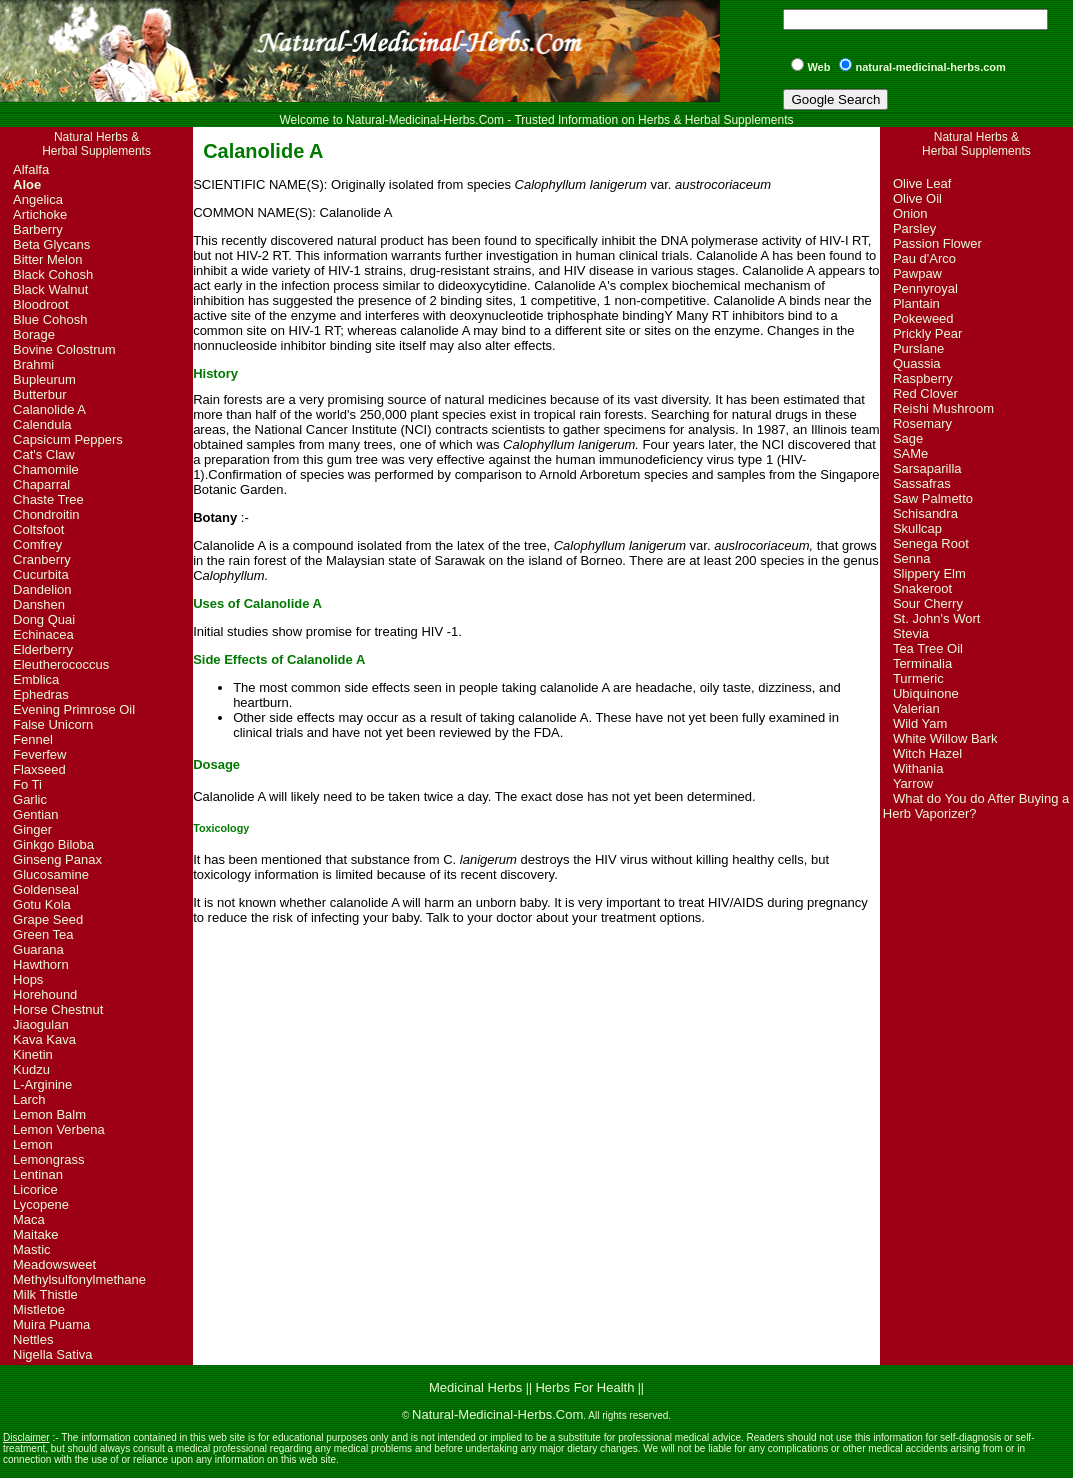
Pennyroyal (925, 288)
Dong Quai (44, 619)
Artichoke (40, 214)
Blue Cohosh (50, 319)
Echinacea (43, 634)
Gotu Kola (42, 904)
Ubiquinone (926, 693)
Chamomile (46, 469)
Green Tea (43, 934)
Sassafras (922, 483)
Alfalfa (31, 169)
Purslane (918, 348)
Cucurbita (41, 574)
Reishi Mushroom (943, 408)
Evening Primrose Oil (74, 709)
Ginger (32, 829)
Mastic (32, 1249)
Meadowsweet (54, 1264)
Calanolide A (49, 409)
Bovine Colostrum (64, 349)
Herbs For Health (584, 1387)
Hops (28, 979)
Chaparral (41, 484)
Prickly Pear (927, 333)
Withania (918, 768)
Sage (908, 438)
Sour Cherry (928, 603)
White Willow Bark (945, 738)
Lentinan (38, 1174)
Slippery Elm (929, 573)
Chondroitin (46, 514)
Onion (910, 213)
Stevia (911, 633)
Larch (29, 1099)
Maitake (36, 1234)
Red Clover (925, 393)
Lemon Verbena (59, 1129)
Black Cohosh (53, 274)
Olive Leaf (922, 183)
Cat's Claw (44, 454)
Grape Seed (48, 919)
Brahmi (33, 364)
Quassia (917, 363)
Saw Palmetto (933, 498)
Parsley (914, 228)
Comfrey (37, 544)
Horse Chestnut (58, 1009)
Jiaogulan (41, 1024)
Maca (29, 1219)
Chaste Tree (48, 499)
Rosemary (922, 423)
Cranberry (42, 559)
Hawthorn (41, 964)
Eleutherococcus (61, 664)
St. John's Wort (937, 618)
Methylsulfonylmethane (79, 1279)
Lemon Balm (49, 1114)
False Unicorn (53, 724)
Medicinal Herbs (477, 1387)
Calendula (42, 424)
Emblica (36, 679)
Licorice (35, 1189)
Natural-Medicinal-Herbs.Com (497, 1414)
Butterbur (39, 394)
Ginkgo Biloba (53, 844)
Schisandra (925, 513)
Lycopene (41, 1204)
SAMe (910, 453)
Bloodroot (41, 304)
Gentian (36, 814)
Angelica (38, 199)
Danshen (39, 604)
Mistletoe (39, 1309)
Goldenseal (46, 889)
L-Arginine (42, 1084)
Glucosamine (51, 874)
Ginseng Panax (57, 859)
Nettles (33, 1339)
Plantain (916, 303)
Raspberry (923, 378)
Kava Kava (44, 1039)
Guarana (38, 949)
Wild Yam (920, 723)
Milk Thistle (45, 1294)
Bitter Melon (47, 259)
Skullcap (917, 528)
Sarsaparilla (927, 468)
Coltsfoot (38, 529)
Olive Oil (917, 198)
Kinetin (33, 1054)
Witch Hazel (927, 753)
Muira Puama (51, 1324)
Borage (34, 334)
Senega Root (931, 543)
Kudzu (31, 1069)
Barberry (38, 229)
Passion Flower (937, 243)
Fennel (33, 739)
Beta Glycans (51, 244)
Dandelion (42, 589)
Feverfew (39, 754)
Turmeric (918, 678)
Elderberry (43, 649)
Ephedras (41, 694)
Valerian (916, 708)
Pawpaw (917, 273)
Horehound (45, 994)
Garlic (30, 799)
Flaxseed (39, 769)
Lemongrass (49, 1159)
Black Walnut (50, 289)
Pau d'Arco (924, 258)
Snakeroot (922, 588)
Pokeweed (923, 318)
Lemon (33, 1144)
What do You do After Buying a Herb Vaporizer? (976, 806)
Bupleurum (44, 379)
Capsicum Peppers (68, 439)
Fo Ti (27, 784)
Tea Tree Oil (928, 648)
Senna (912, 558)
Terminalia (922, 663)
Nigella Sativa (53, 1354)
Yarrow (913, 783)
